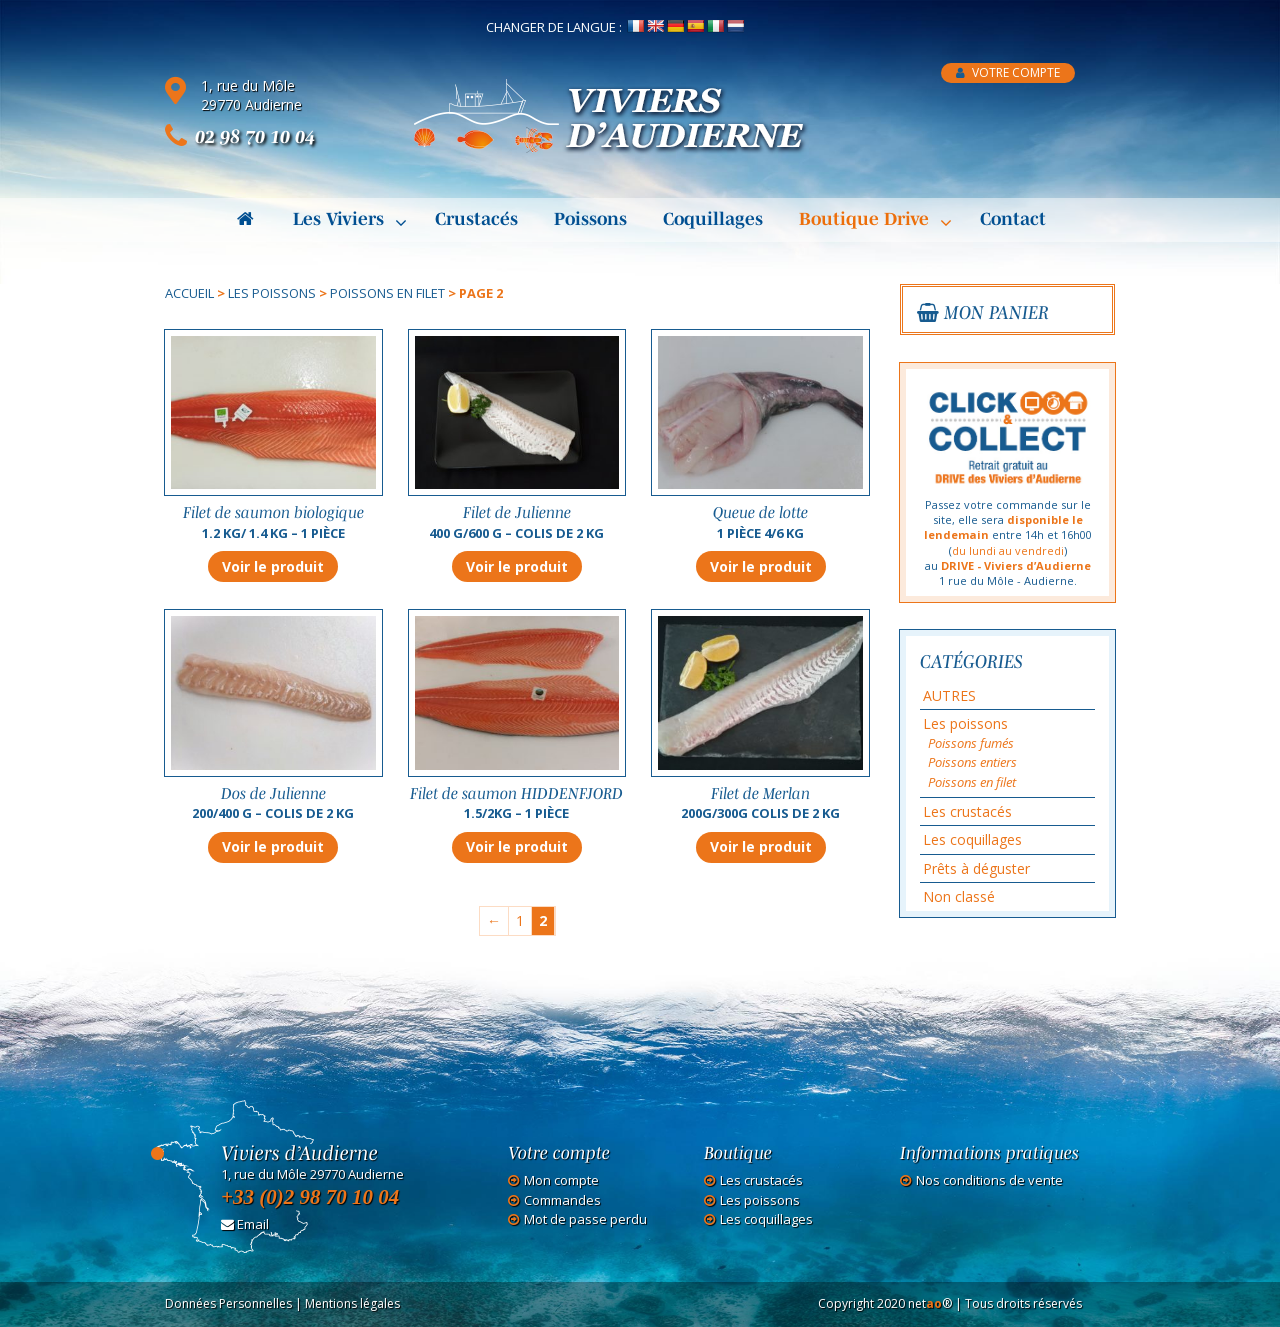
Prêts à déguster (976, 868)
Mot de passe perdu (585, 1219)
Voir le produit (273, 566)
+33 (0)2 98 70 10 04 (310, 1197)
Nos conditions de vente (989, 1180)
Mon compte (561, 1180)
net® (930, 1303)
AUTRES (949, 695)
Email (245, 1224)
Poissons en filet (387, 293)
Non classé (959, 896)
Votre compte (1008, 72)
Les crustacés (967, 811)
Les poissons (272, 293)
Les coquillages (972, 839)
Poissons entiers (972, 762)
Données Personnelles (228, 1303)
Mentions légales (352, 1303)
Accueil (189, 293)
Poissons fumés (971, 743)
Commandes (562, 1200)
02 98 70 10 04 (255, 136)
